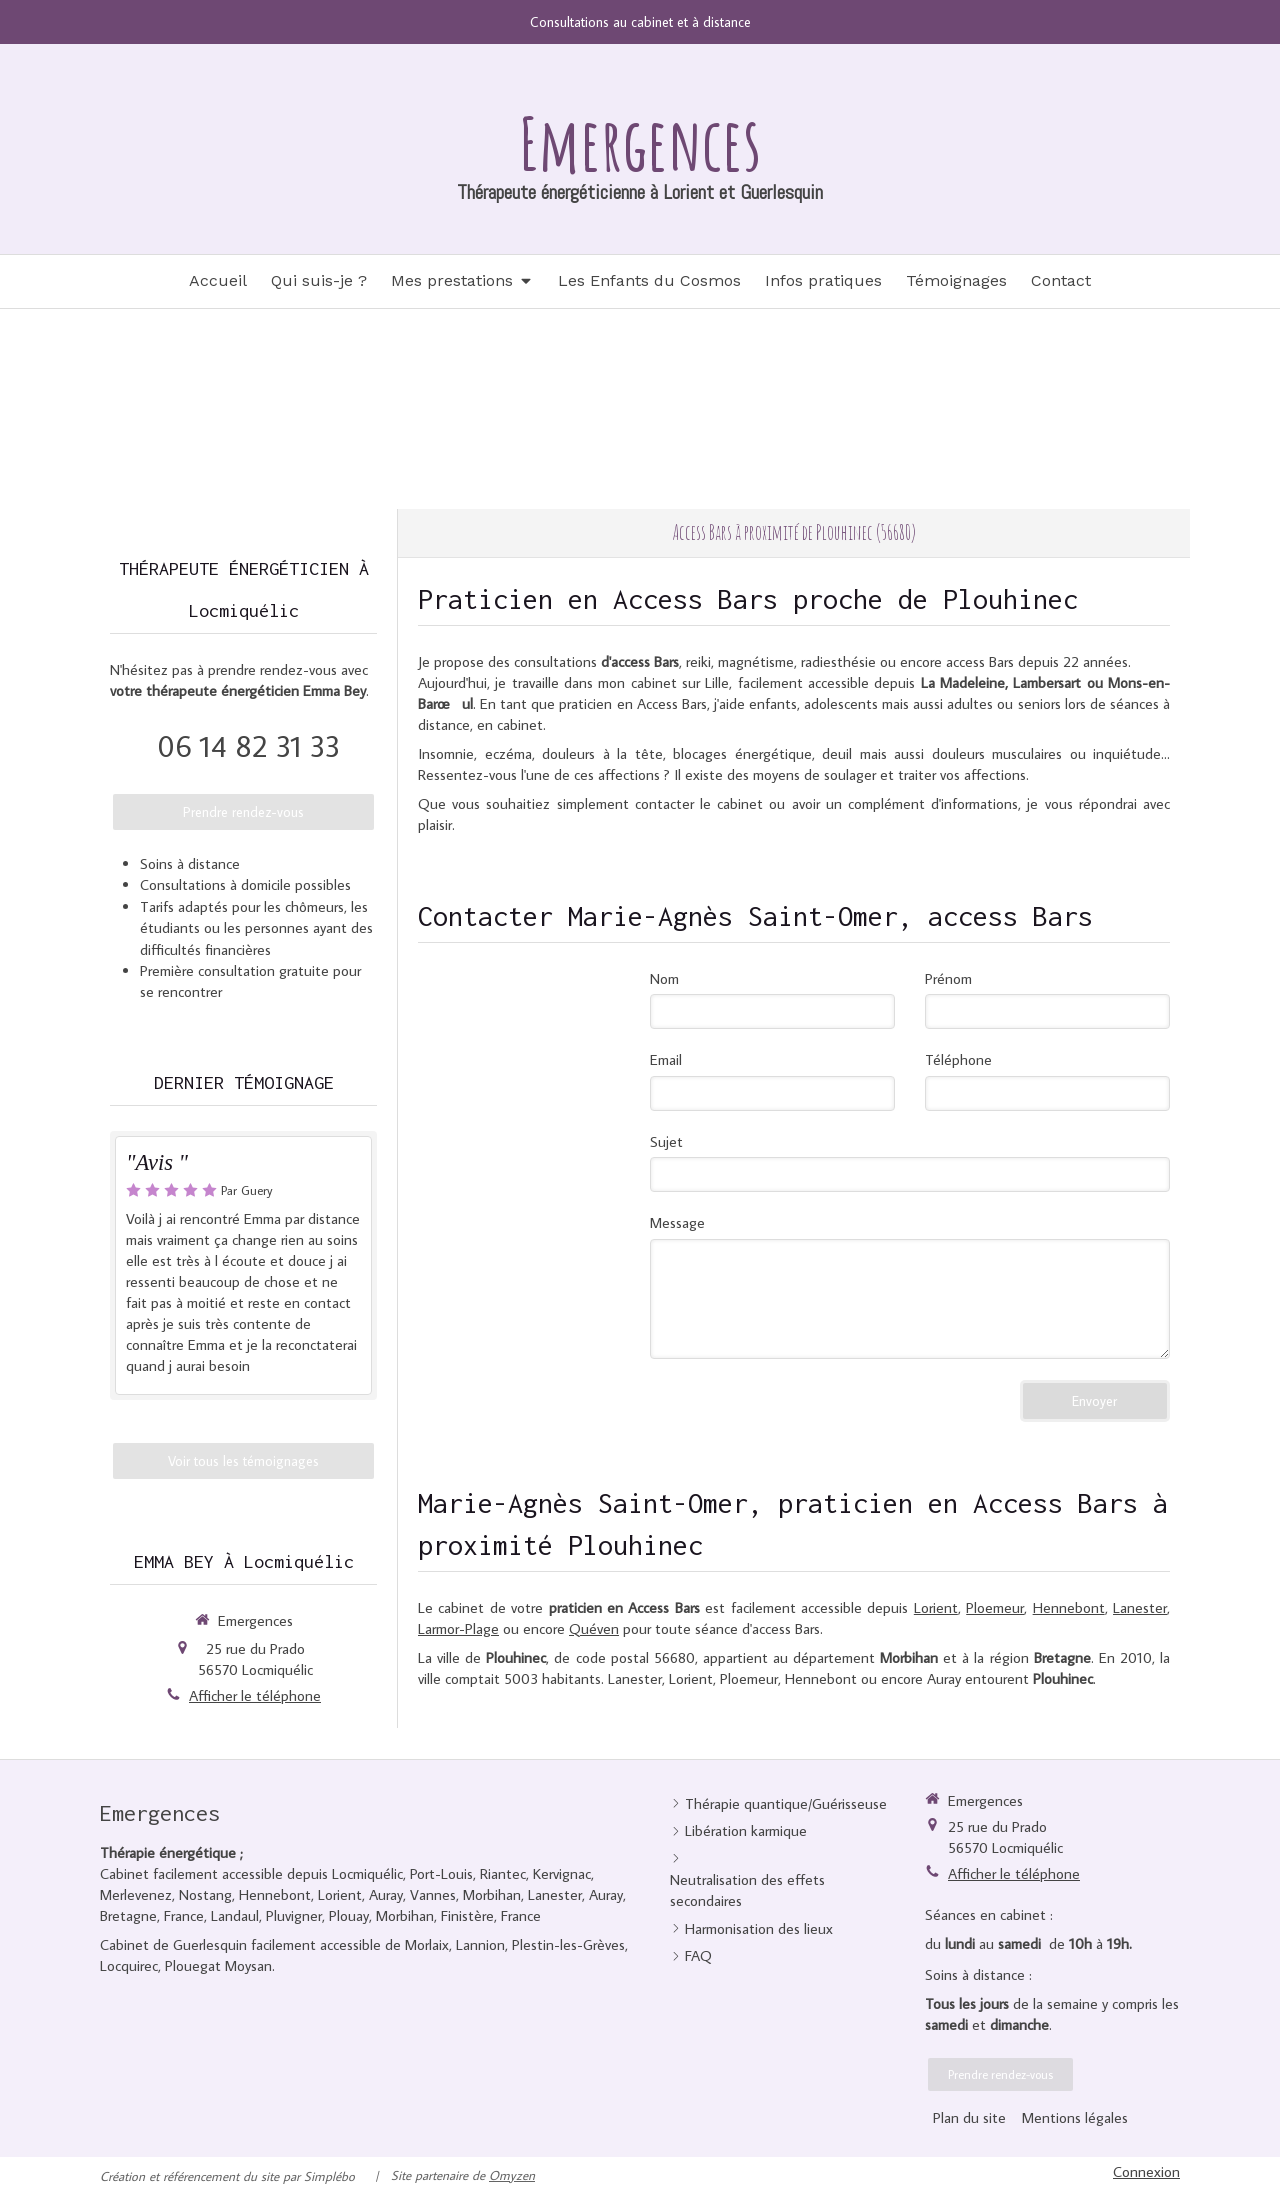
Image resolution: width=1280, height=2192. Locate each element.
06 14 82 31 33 (248, 745)
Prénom (948, 978)
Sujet (666, 1141)
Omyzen (512, 2175)
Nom (664, 978)
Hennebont (1069, 1607)
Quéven (594, 1628)
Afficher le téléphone (255, 1695)
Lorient (936, 1607)
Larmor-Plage (458, 1628)
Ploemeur (995, 1607)
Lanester (1140, 1607)
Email (666, 1059)
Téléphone (958, 1059)
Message (677, 1222)
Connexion (1146, 2171)
